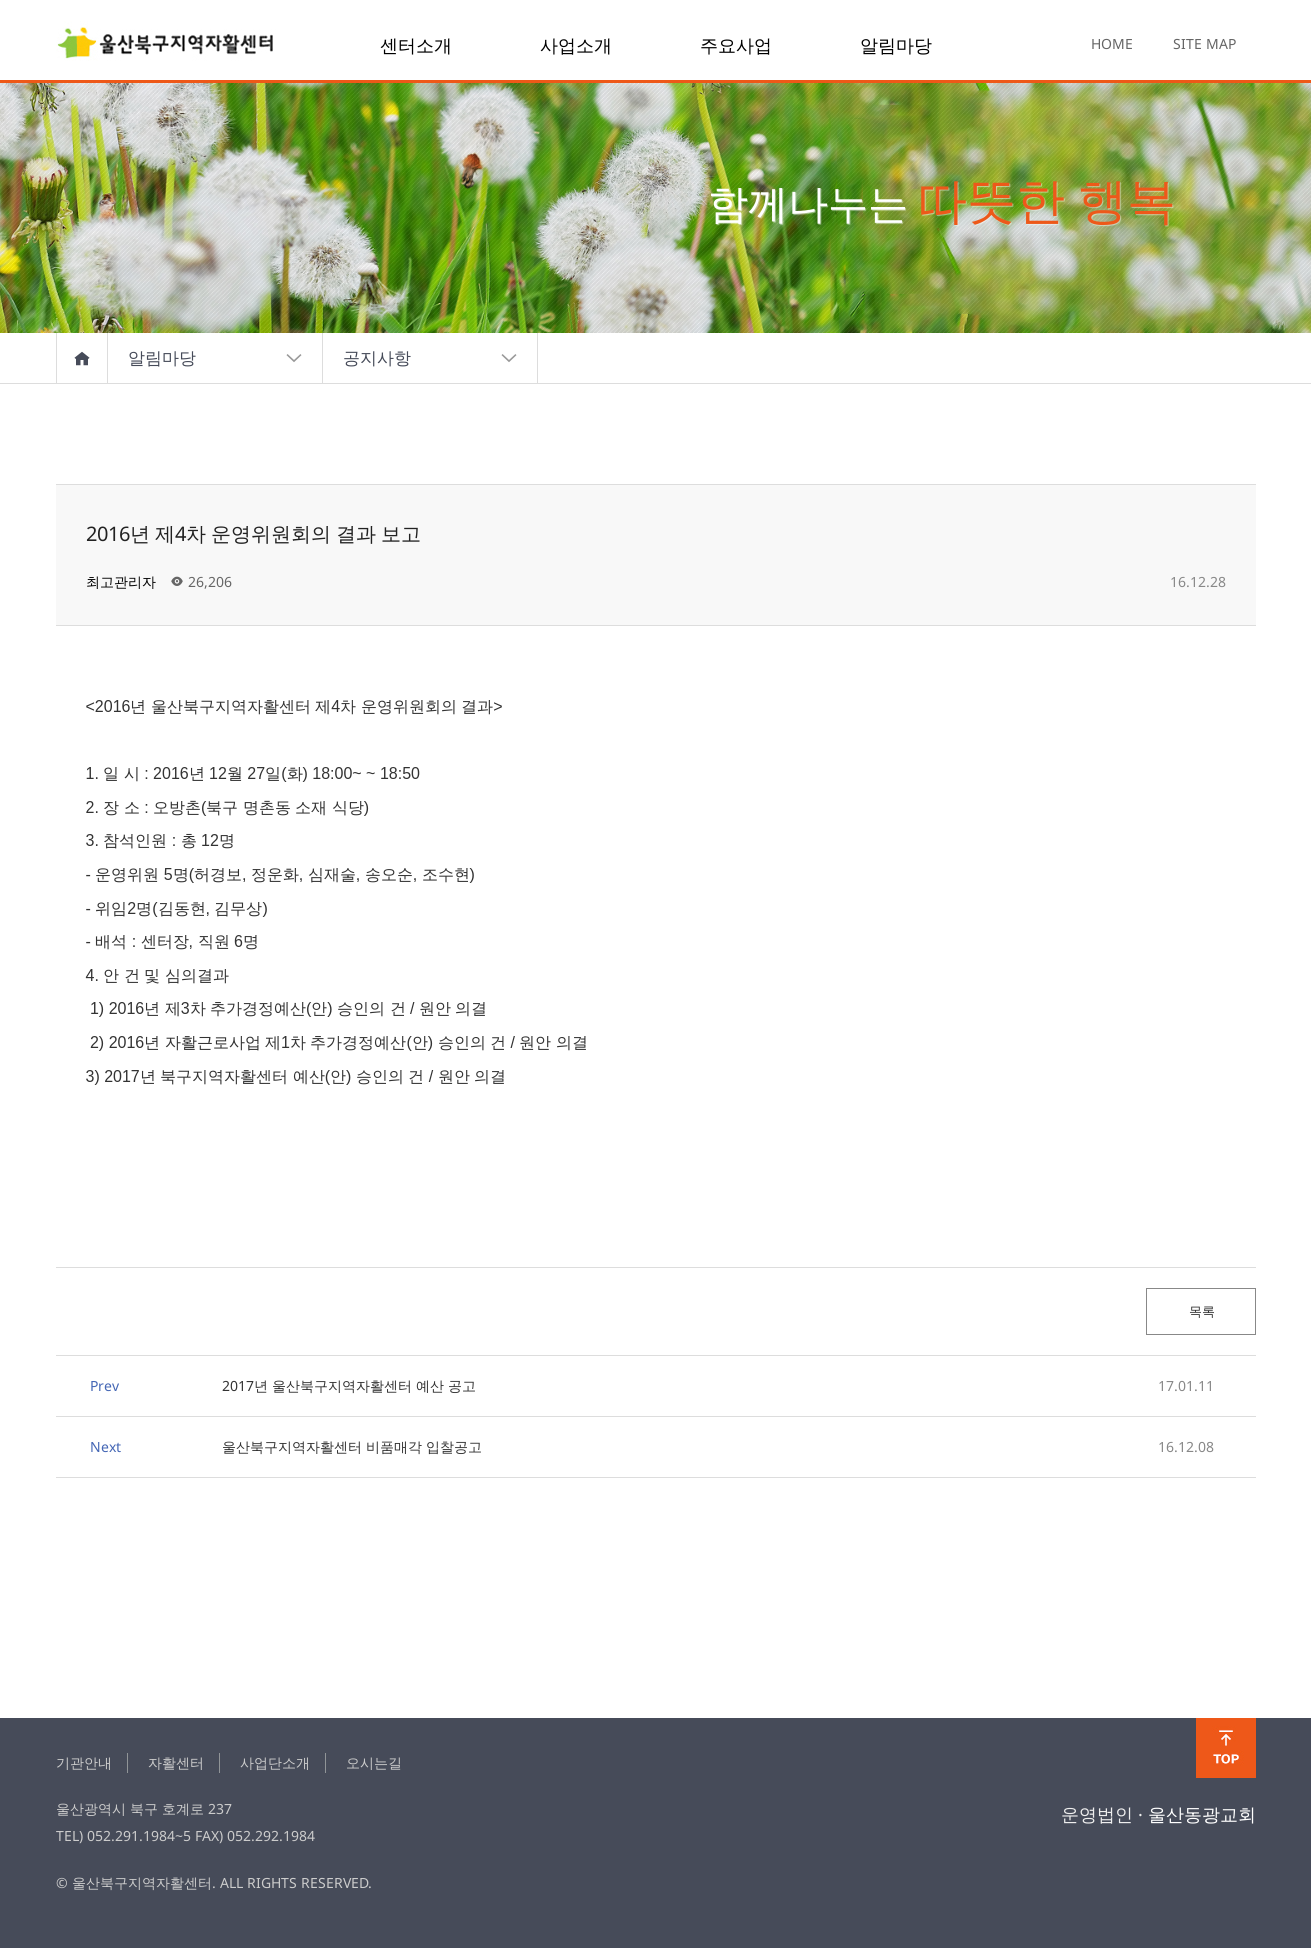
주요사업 (736, 45)
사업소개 (576, 45)
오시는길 (374, 1762)
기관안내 (84, 1762)
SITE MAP (1204, 43)
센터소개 (416, 45)
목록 (1200, 1311)
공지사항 (430, 358)
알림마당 (896, 45)
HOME (1112, 43)
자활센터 (176, 1762)
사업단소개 (275, 1762)
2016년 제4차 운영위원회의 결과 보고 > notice (166, 45)
